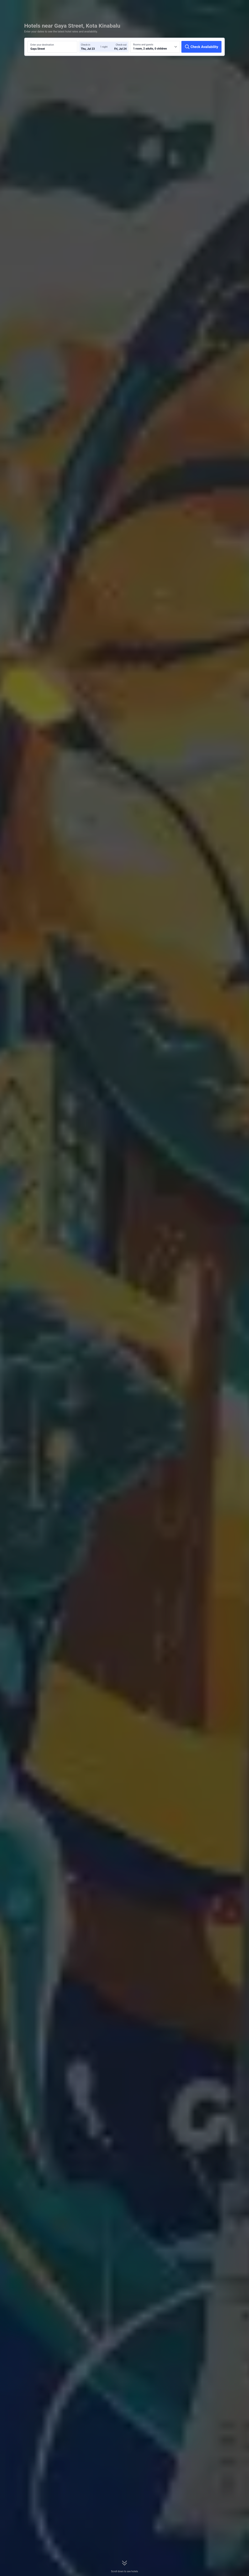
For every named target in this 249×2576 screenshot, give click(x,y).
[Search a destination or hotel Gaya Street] (52, 47)
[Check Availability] (201, 47)
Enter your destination (42, 44)
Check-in (85, 44)
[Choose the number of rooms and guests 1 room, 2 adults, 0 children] (155, 46)
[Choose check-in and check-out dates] (91, 46)
